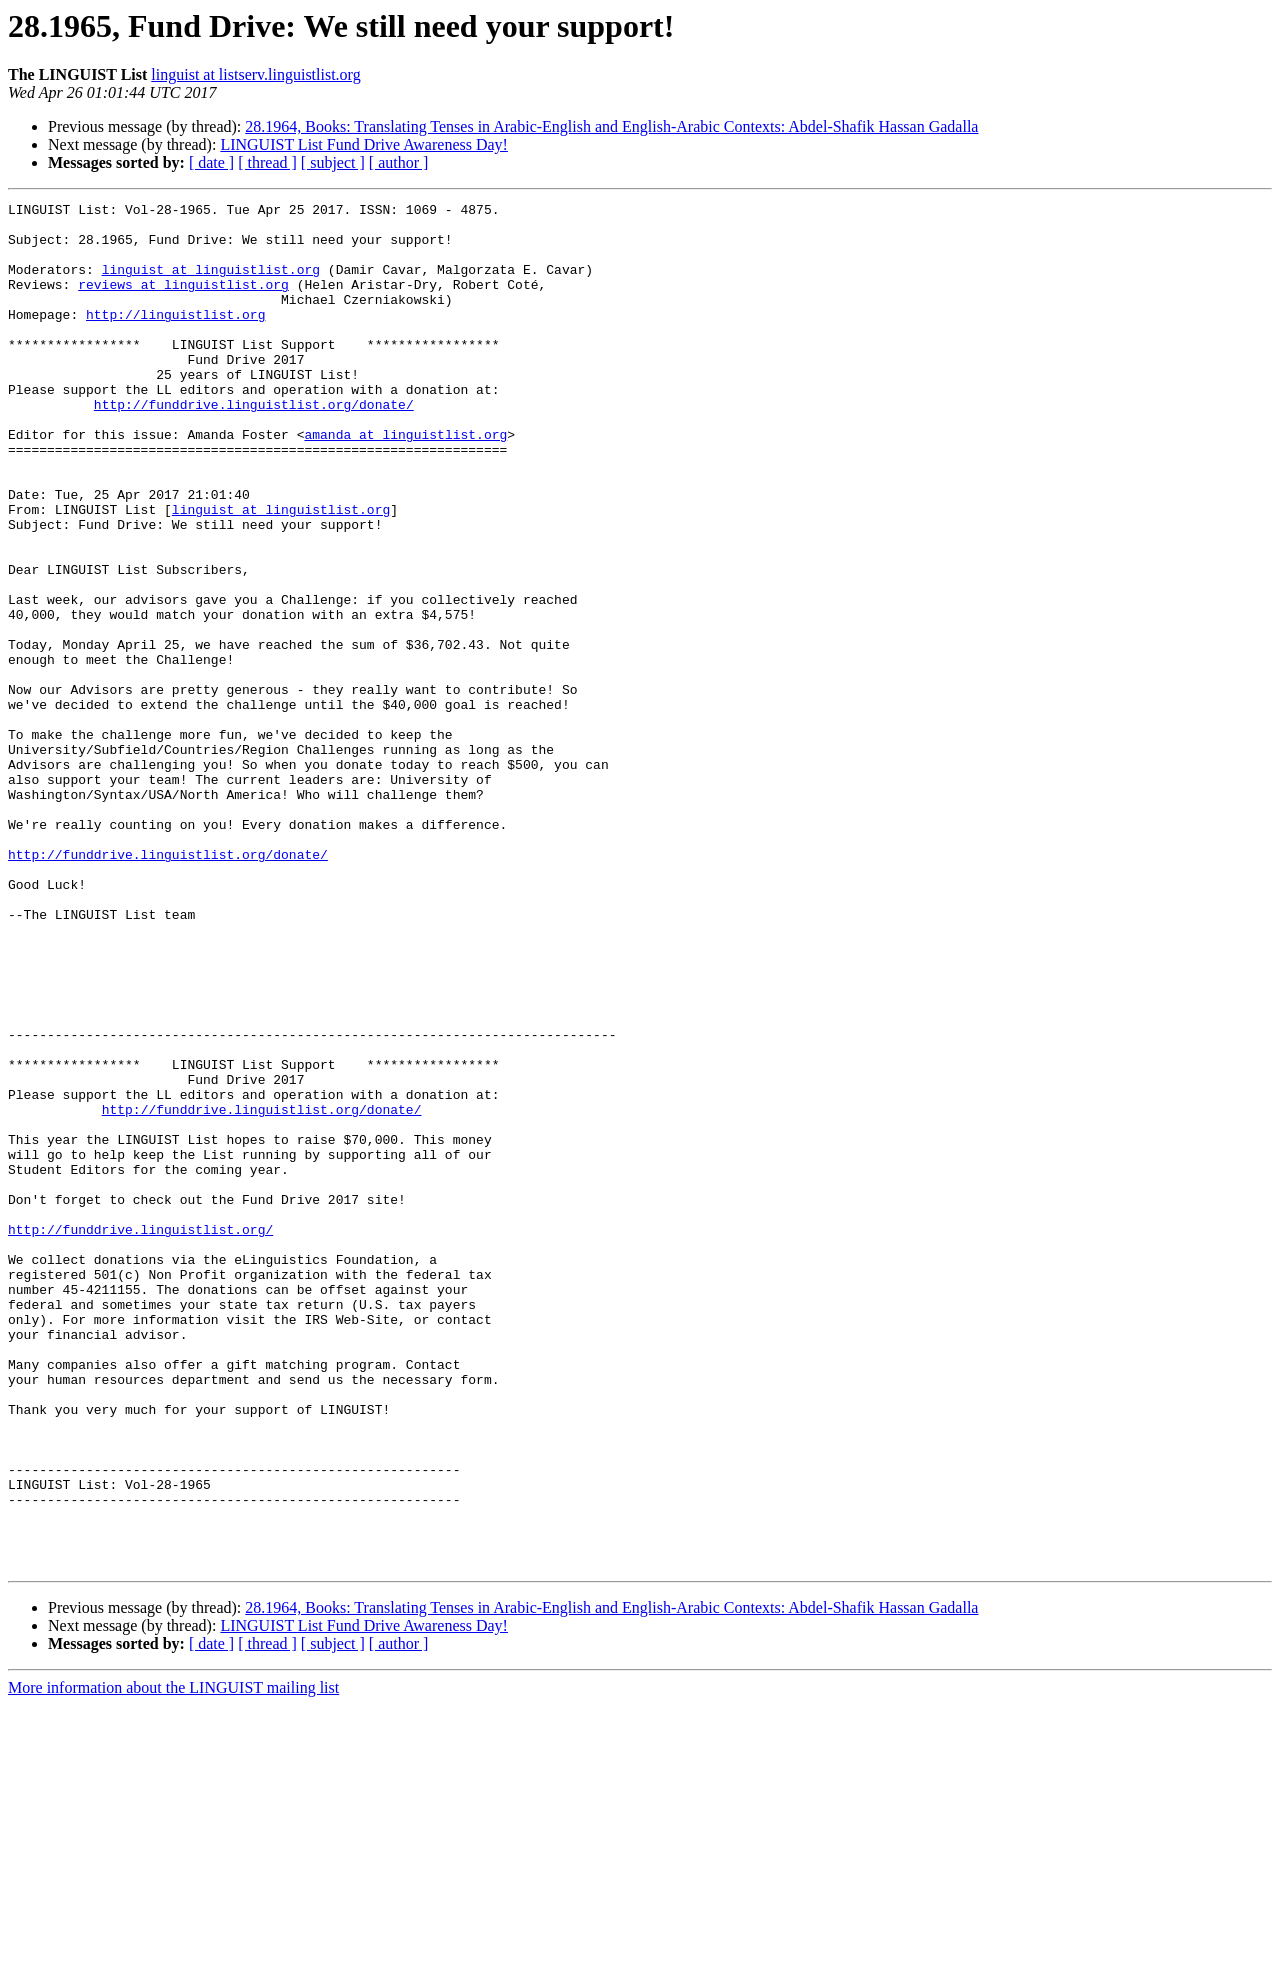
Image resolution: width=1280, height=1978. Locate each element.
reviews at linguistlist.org (183, 302)
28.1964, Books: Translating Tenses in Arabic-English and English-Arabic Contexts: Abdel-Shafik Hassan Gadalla (611, 126)
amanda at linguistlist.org (405, 482)
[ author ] (399, 162)
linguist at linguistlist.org (211, 284)
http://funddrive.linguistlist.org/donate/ (254, 446)
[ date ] (211, 162)
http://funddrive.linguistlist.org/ (140, 1436)
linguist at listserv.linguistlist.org (255, 74)
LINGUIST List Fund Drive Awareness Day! (364, 144)
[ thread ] (267, 162)
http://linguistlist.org (175, 338)
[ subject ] (333, 162)
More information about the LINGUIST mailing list (173, 1960)
